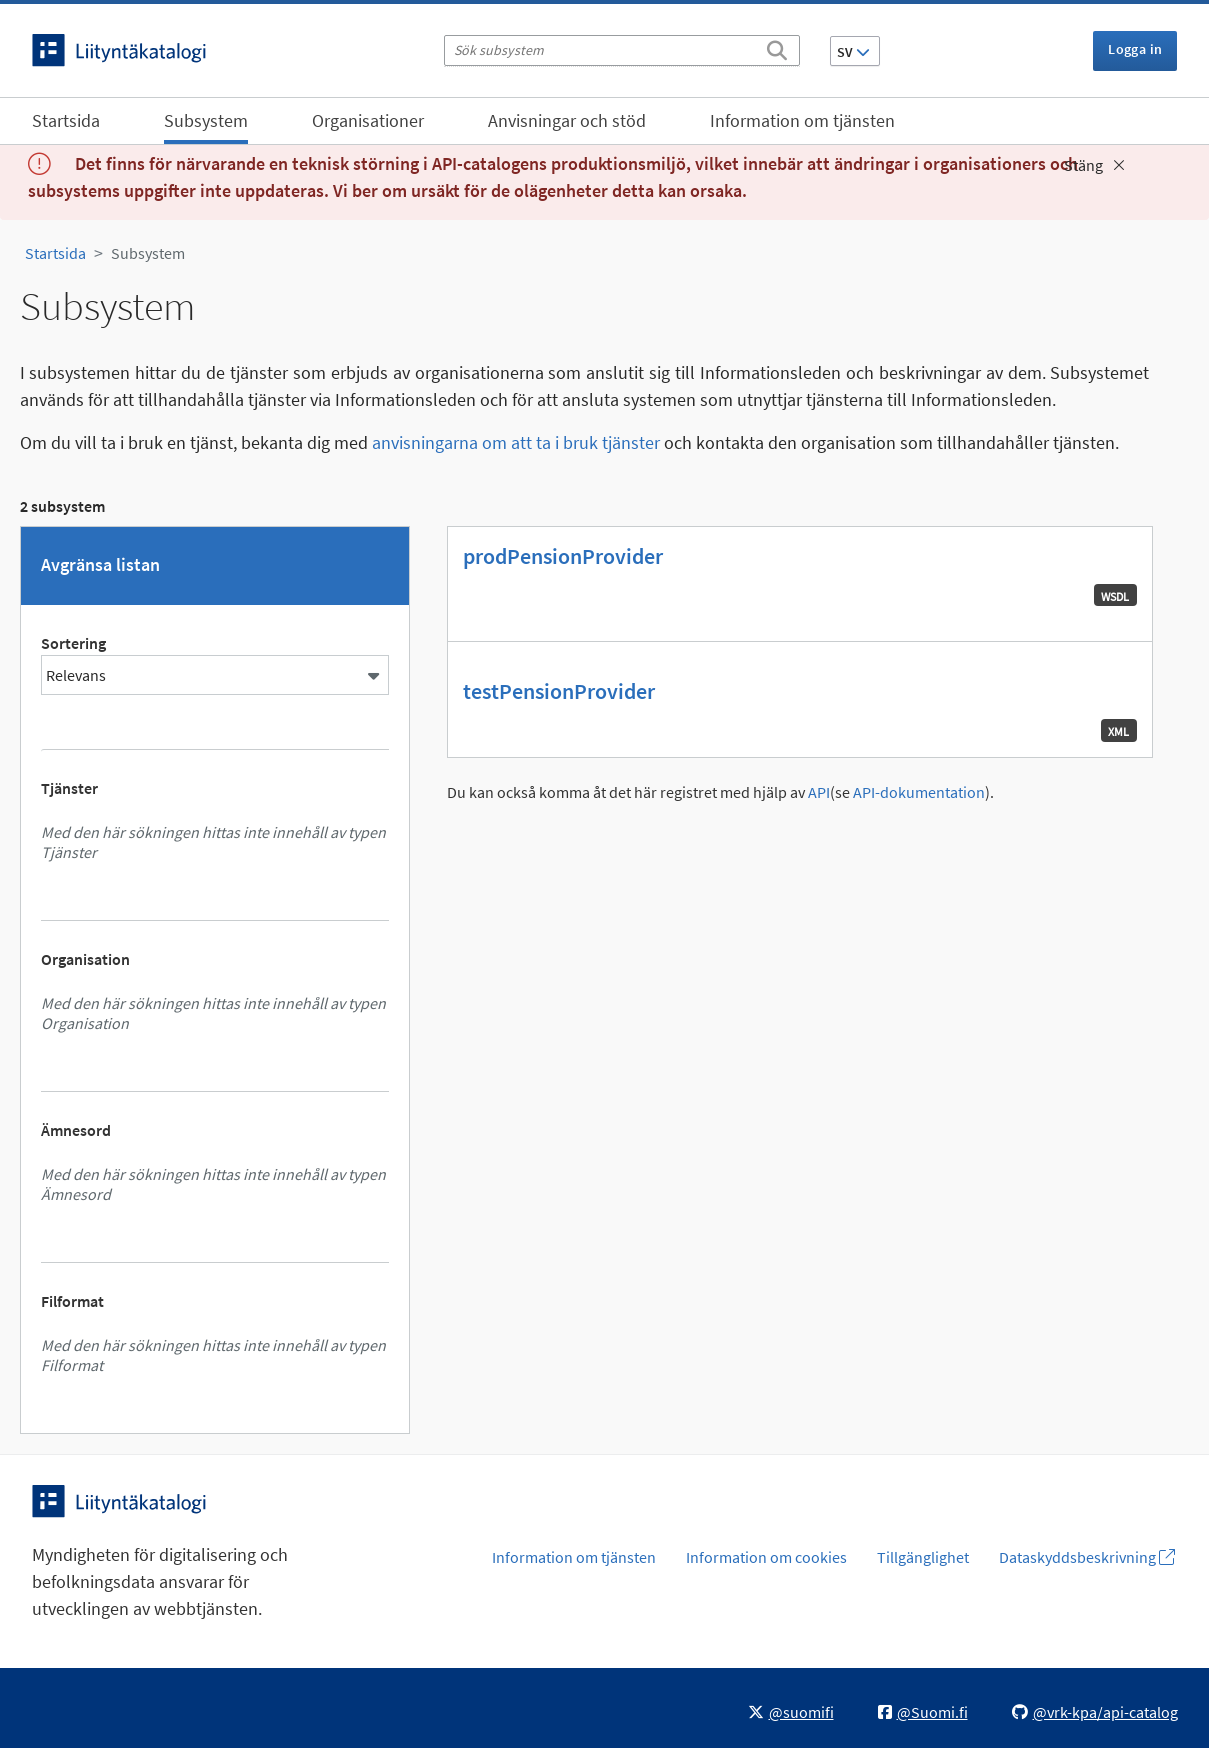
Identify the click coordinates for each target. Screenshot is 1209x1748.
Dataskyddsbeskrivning (1087, 1557)
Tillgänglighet (923, 1557)
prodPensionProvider (563, 556)
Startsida (66, 120)
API (819, 792)
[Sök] (777, 47)
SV (853, 52)
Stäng (1094, 165)
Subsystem (206, 120)
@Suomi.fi (923, 1712)
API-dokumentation (919, 792)
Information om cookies (766, 1557)
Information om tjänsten (802, 120)
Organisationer (368, 120)
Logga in (1135, 49)
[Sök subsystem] (622, 50)
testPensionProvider (559, 691)
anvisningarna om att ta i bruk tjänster (516, 442)
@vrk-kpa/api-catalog (1095, 1712)
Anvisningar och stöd (567, 120)
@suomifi (791, 1712)
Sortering (73, 643)
